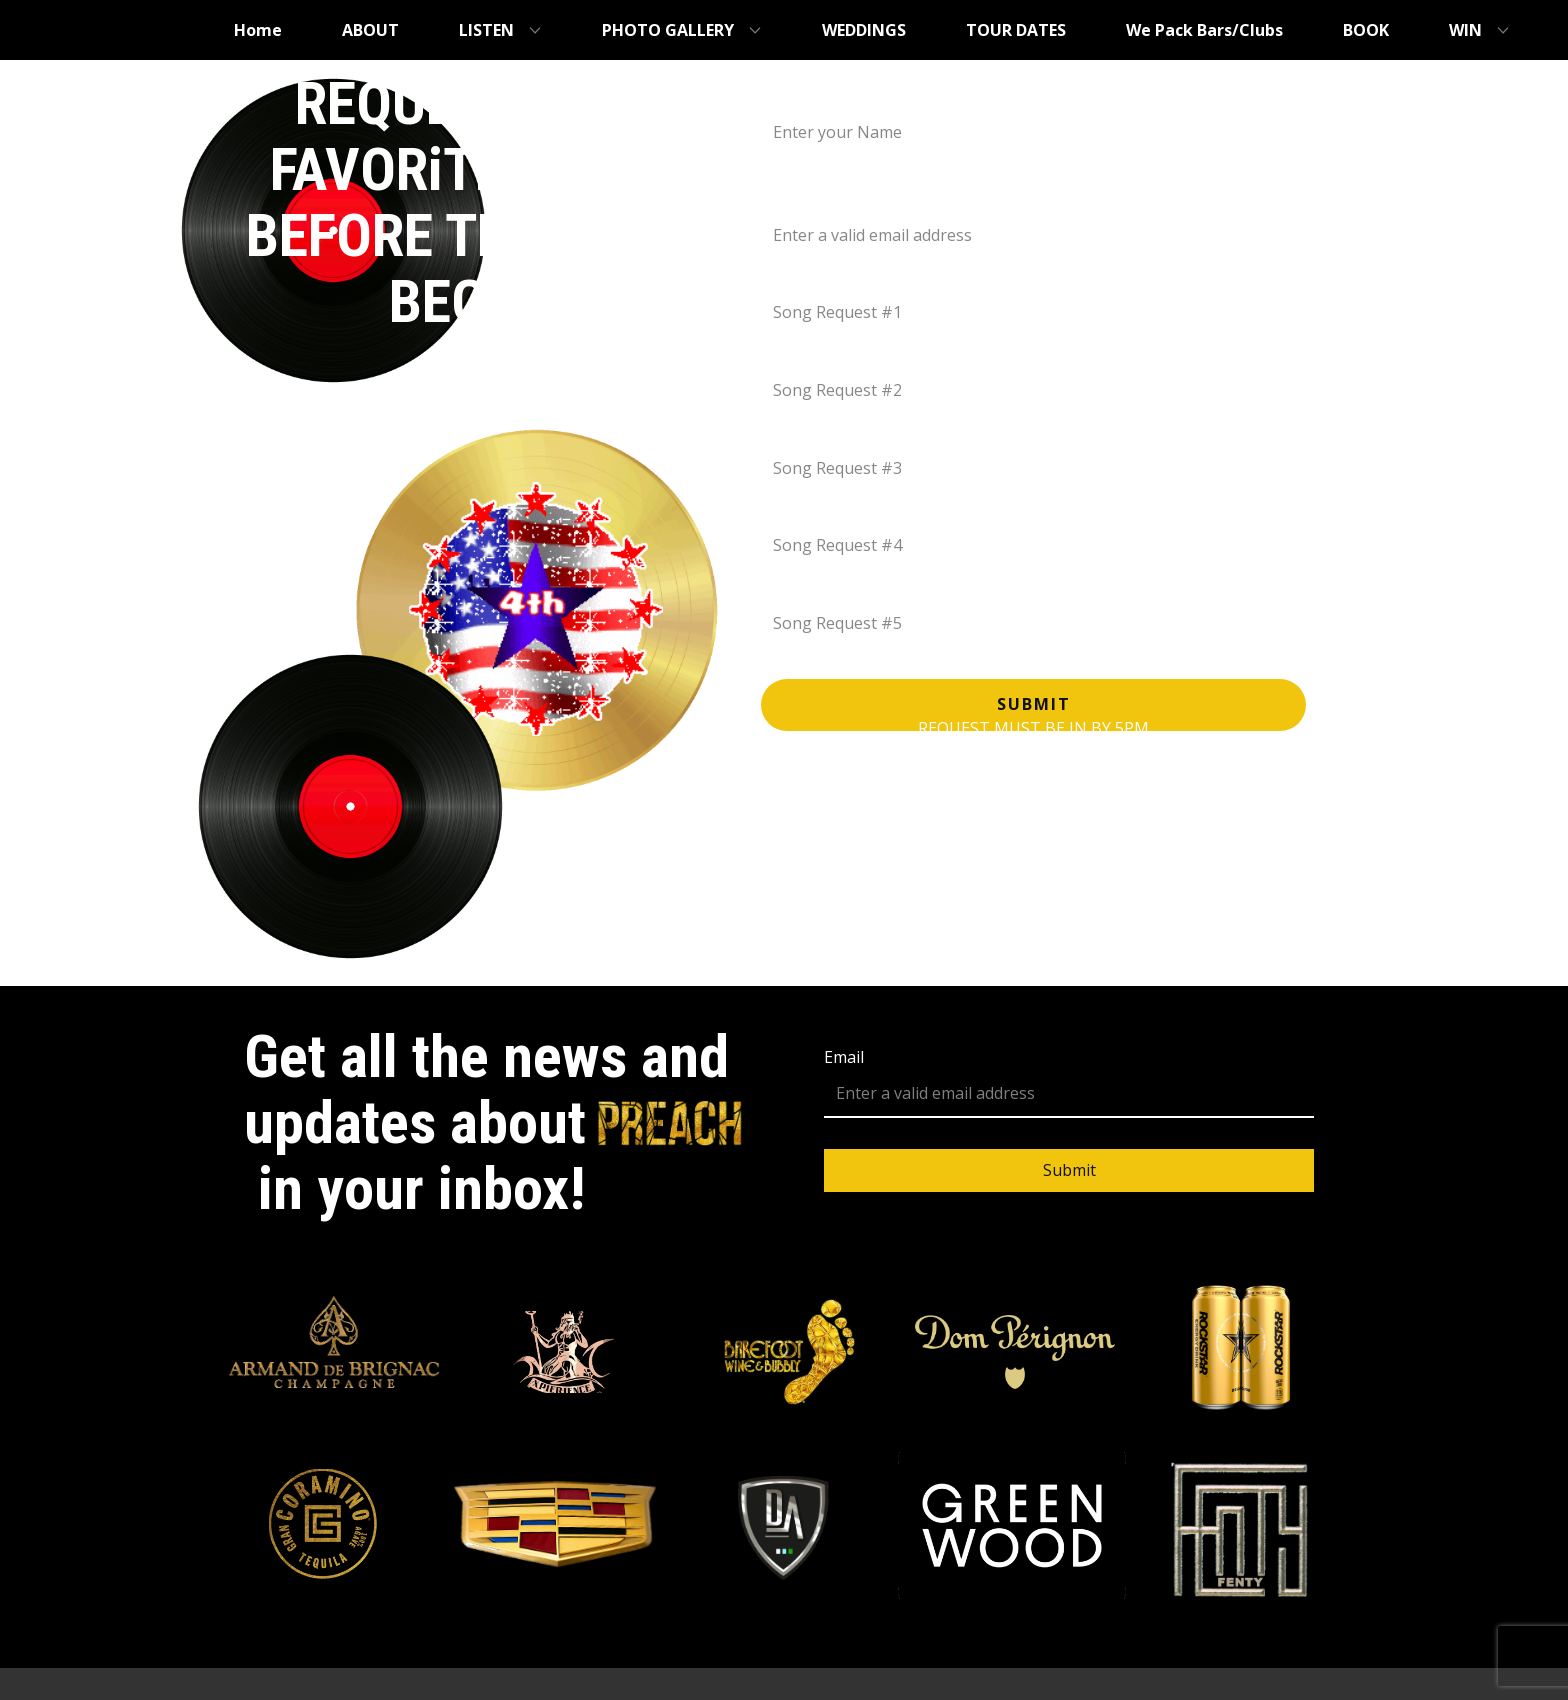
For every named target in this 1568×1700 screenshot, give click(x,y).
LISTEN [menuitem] (486, 30)
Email (783, 199)
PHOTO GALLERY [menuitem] (668, 30)
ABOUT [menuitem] (370, 30)
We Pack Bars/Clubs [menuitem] (1204, 30)
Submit (1034, 704)
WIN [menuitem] (1465, 30)
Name (785, 96)
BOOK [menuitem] (1366, 30)
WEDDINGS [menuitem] (864, 30)
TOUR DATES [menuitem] (1016, 30)
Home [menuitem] (258, 30)
